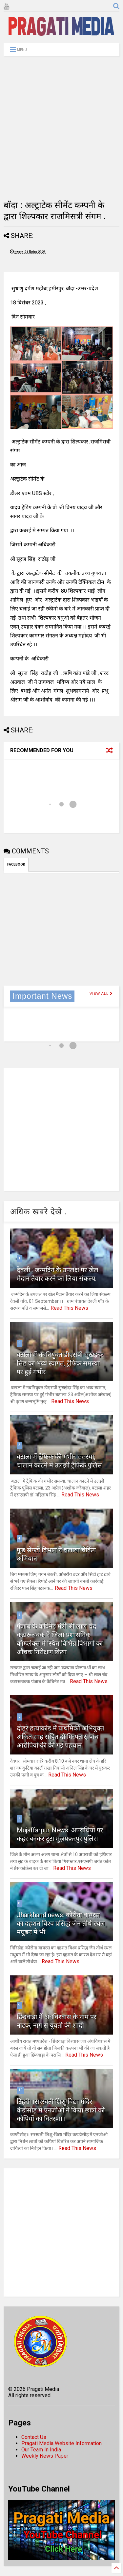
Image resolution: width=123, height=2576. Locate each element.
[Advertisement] (61, 127)
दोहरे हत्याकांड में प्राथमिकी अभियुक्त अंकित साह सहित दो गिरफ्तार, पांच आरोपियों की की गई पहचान (60, 1736)
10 (20, 2090)
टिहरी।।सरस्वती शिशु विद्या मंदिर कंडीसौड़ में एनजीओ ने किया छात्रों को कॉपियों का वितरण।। (61, 2110)
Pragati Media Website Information (61, 2443)
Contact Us (33, 2437)
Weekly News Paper (44, 2456)
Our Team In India (41, 2449)
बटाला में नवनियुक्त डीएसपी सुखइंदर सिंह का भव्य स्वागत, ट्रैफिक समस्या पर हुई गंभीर (60, 1363)
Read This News (69, 1308)
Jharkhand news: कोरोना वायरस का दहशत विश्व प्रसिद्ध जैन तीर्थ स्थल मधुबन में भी (61, 1923)
